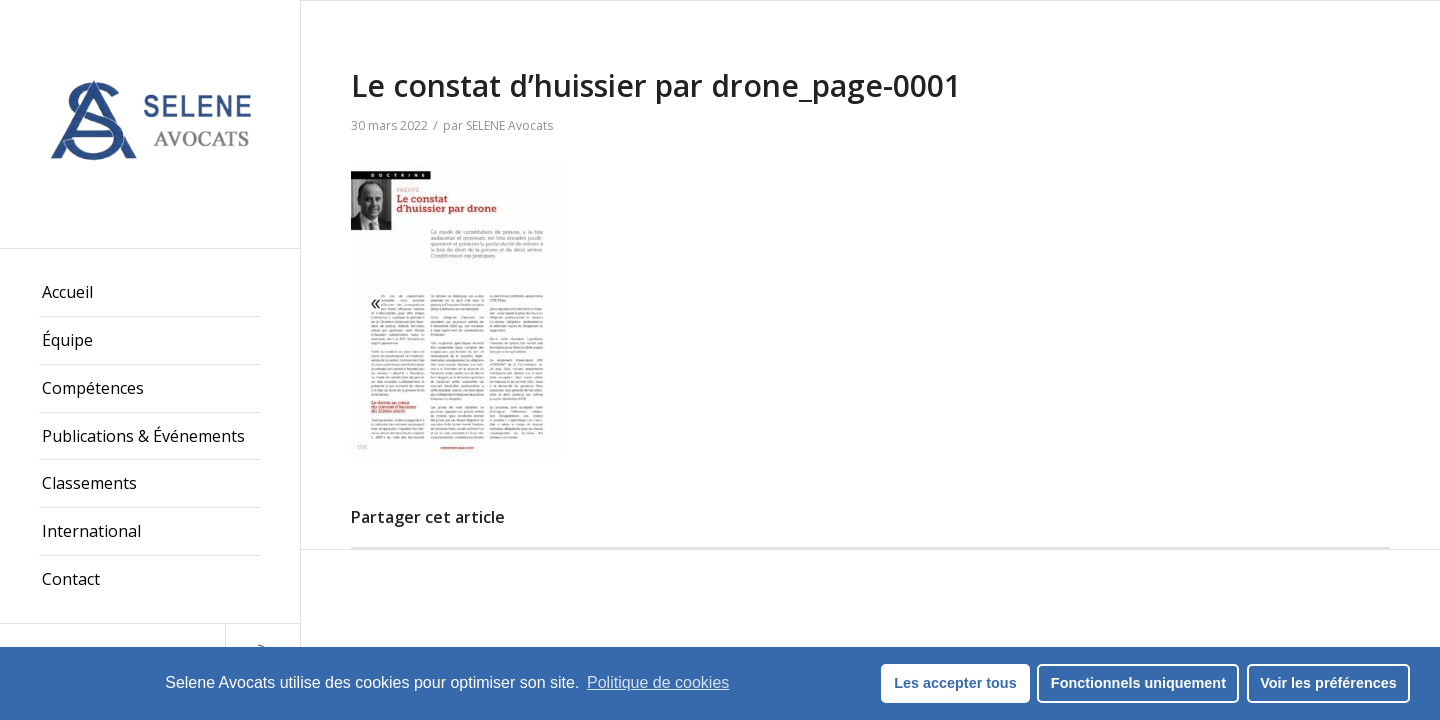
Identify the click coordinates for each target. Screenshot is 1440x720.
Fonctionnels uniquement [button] (1138, 683)
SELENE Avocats (509, 125)
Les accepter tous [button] (955, 683)
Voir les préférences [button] (1328, 683)
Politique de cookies (658, 682)
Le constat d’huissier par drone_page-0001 (656, 85)
